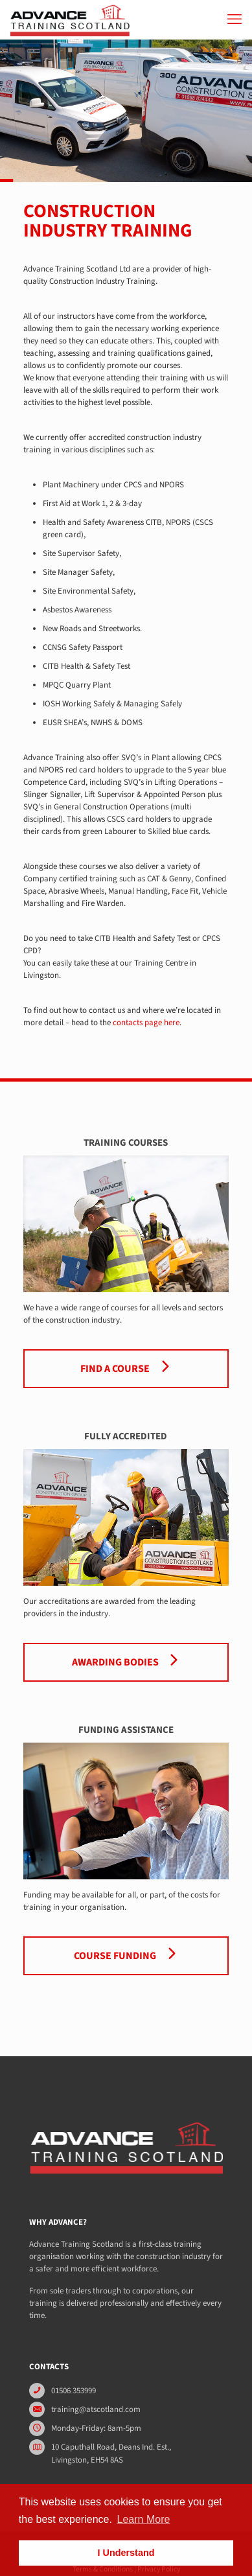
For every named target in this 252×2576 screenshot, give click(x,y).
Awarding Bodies (126, 1662)
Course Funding (126, 1956)
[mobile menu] (234, 19)
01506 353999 (73, 2390)
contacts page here (146, 1022)
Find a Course (125, 1369)
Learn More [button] (143, 2519)
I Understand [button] (126, 2552)
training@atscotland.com (96, 2409)
